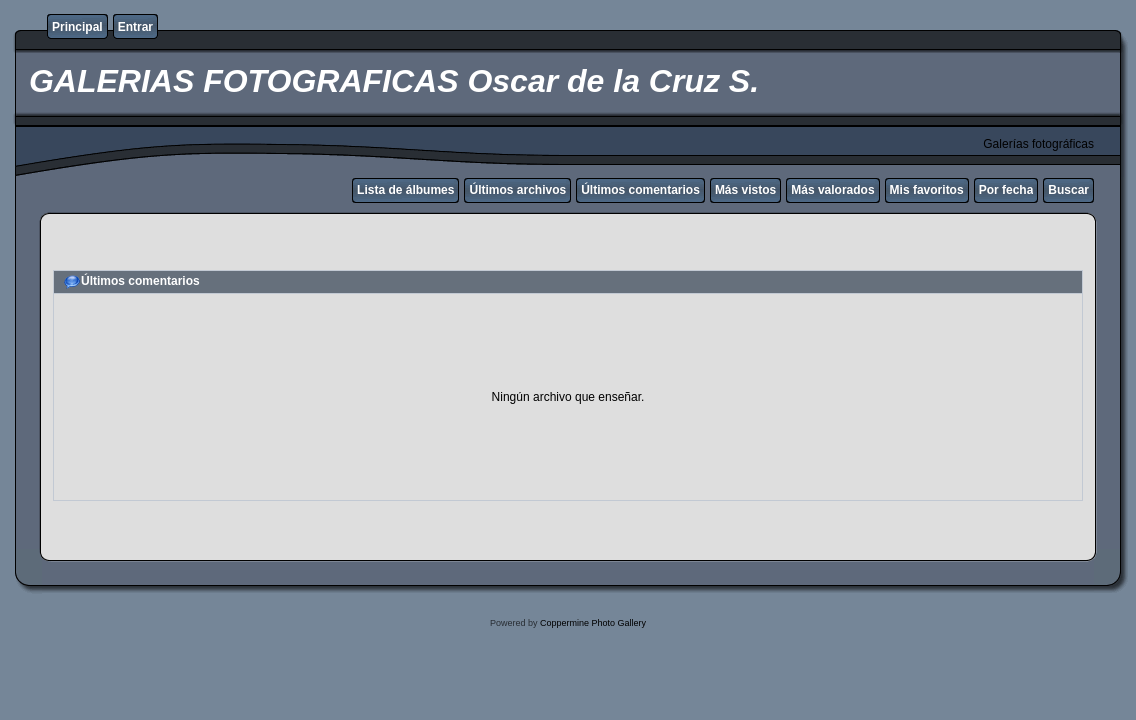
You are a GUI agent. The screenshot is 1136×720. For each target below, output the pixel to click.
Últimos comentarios (640, 190)
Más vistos (745, 190)
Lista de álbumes (405, 190)
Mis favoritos (927, 190)
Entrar (135, 27)
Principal (77, 27)
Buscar (1068, 190)
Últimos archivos (517, 190)
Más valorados (832, 190)
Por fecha (1006, 190)
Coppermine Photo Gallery (593, 623)
